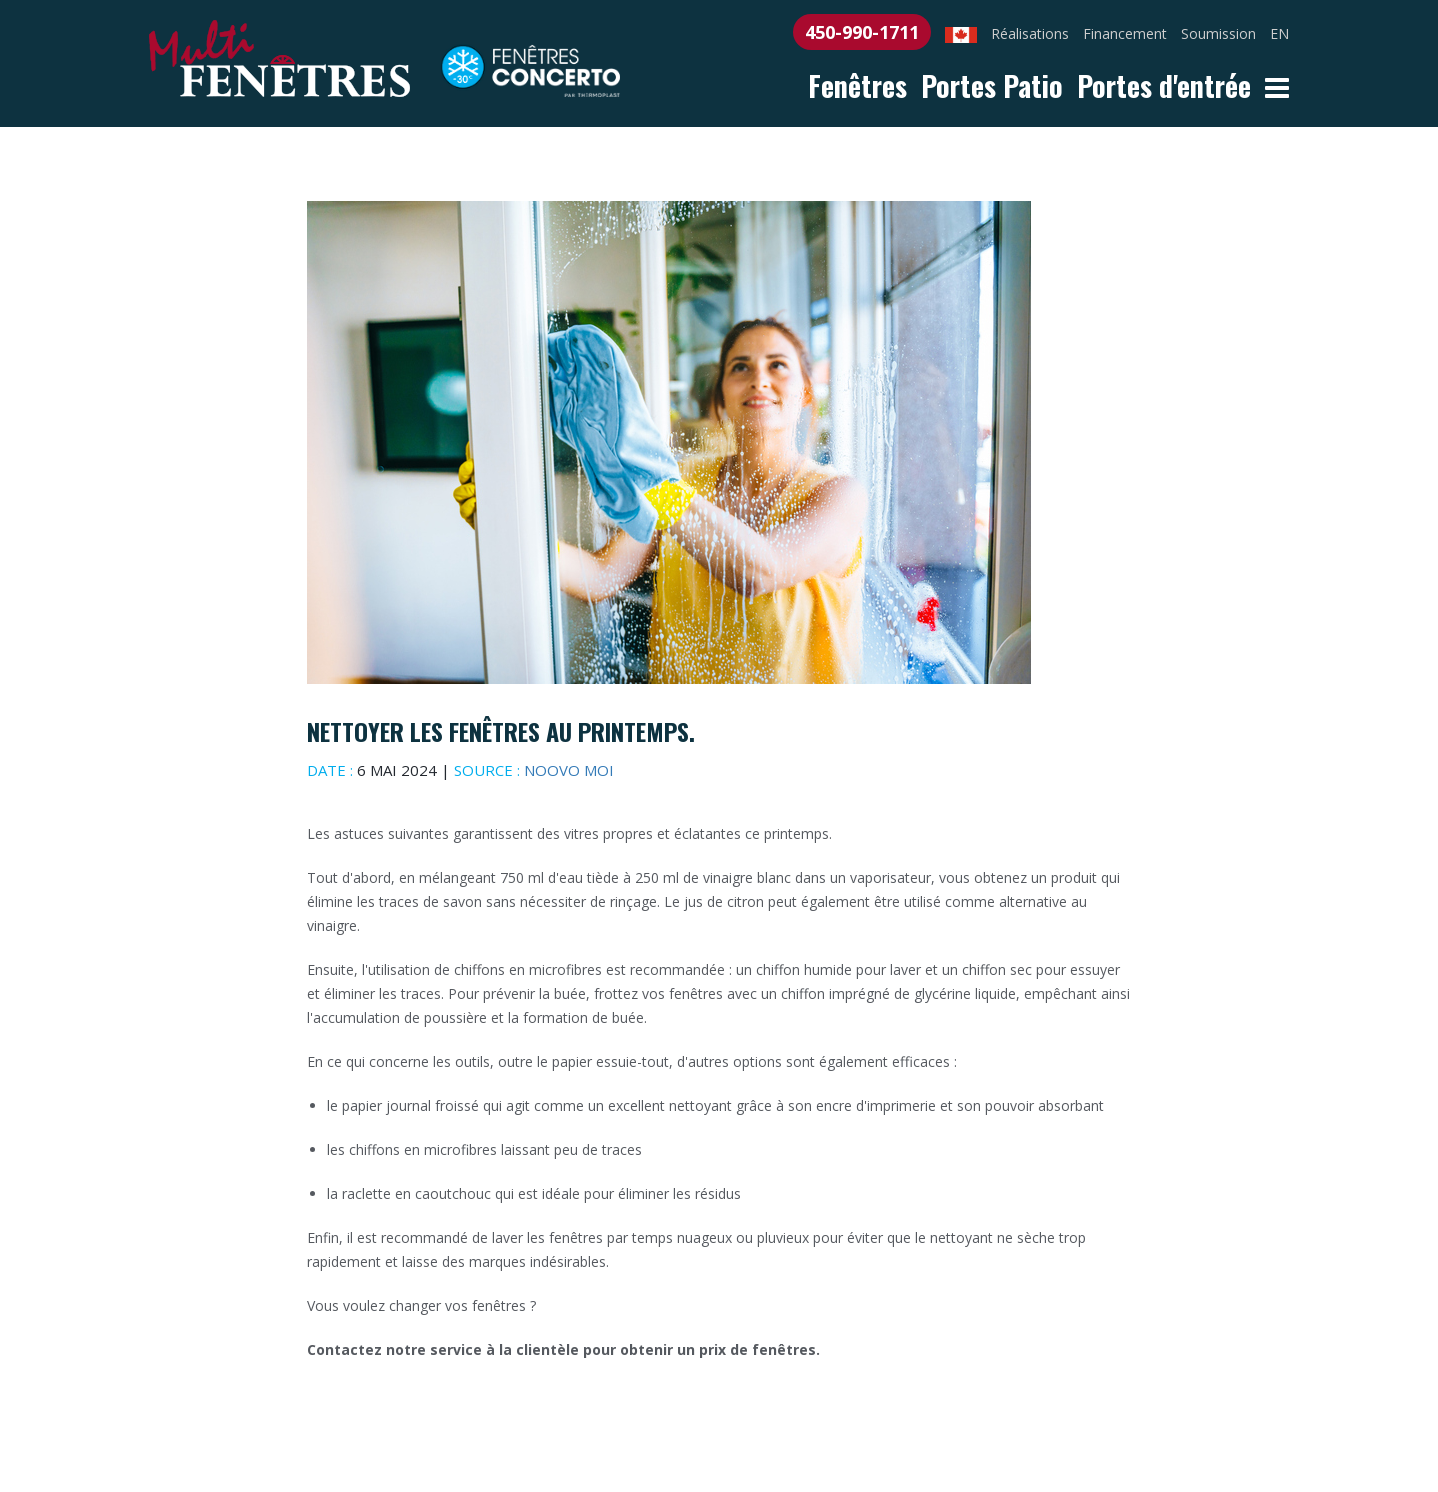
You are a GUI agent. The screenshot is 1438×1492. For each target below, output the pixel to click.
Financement (1125, 33)
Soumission (1218, 33)
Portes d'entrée (1164, 85)
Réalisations (1030, 33)
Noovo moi (569, 770)
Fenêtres (857, 85)
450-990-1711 (862, 32)
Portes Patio (992, 85)
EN (1279, 33)
